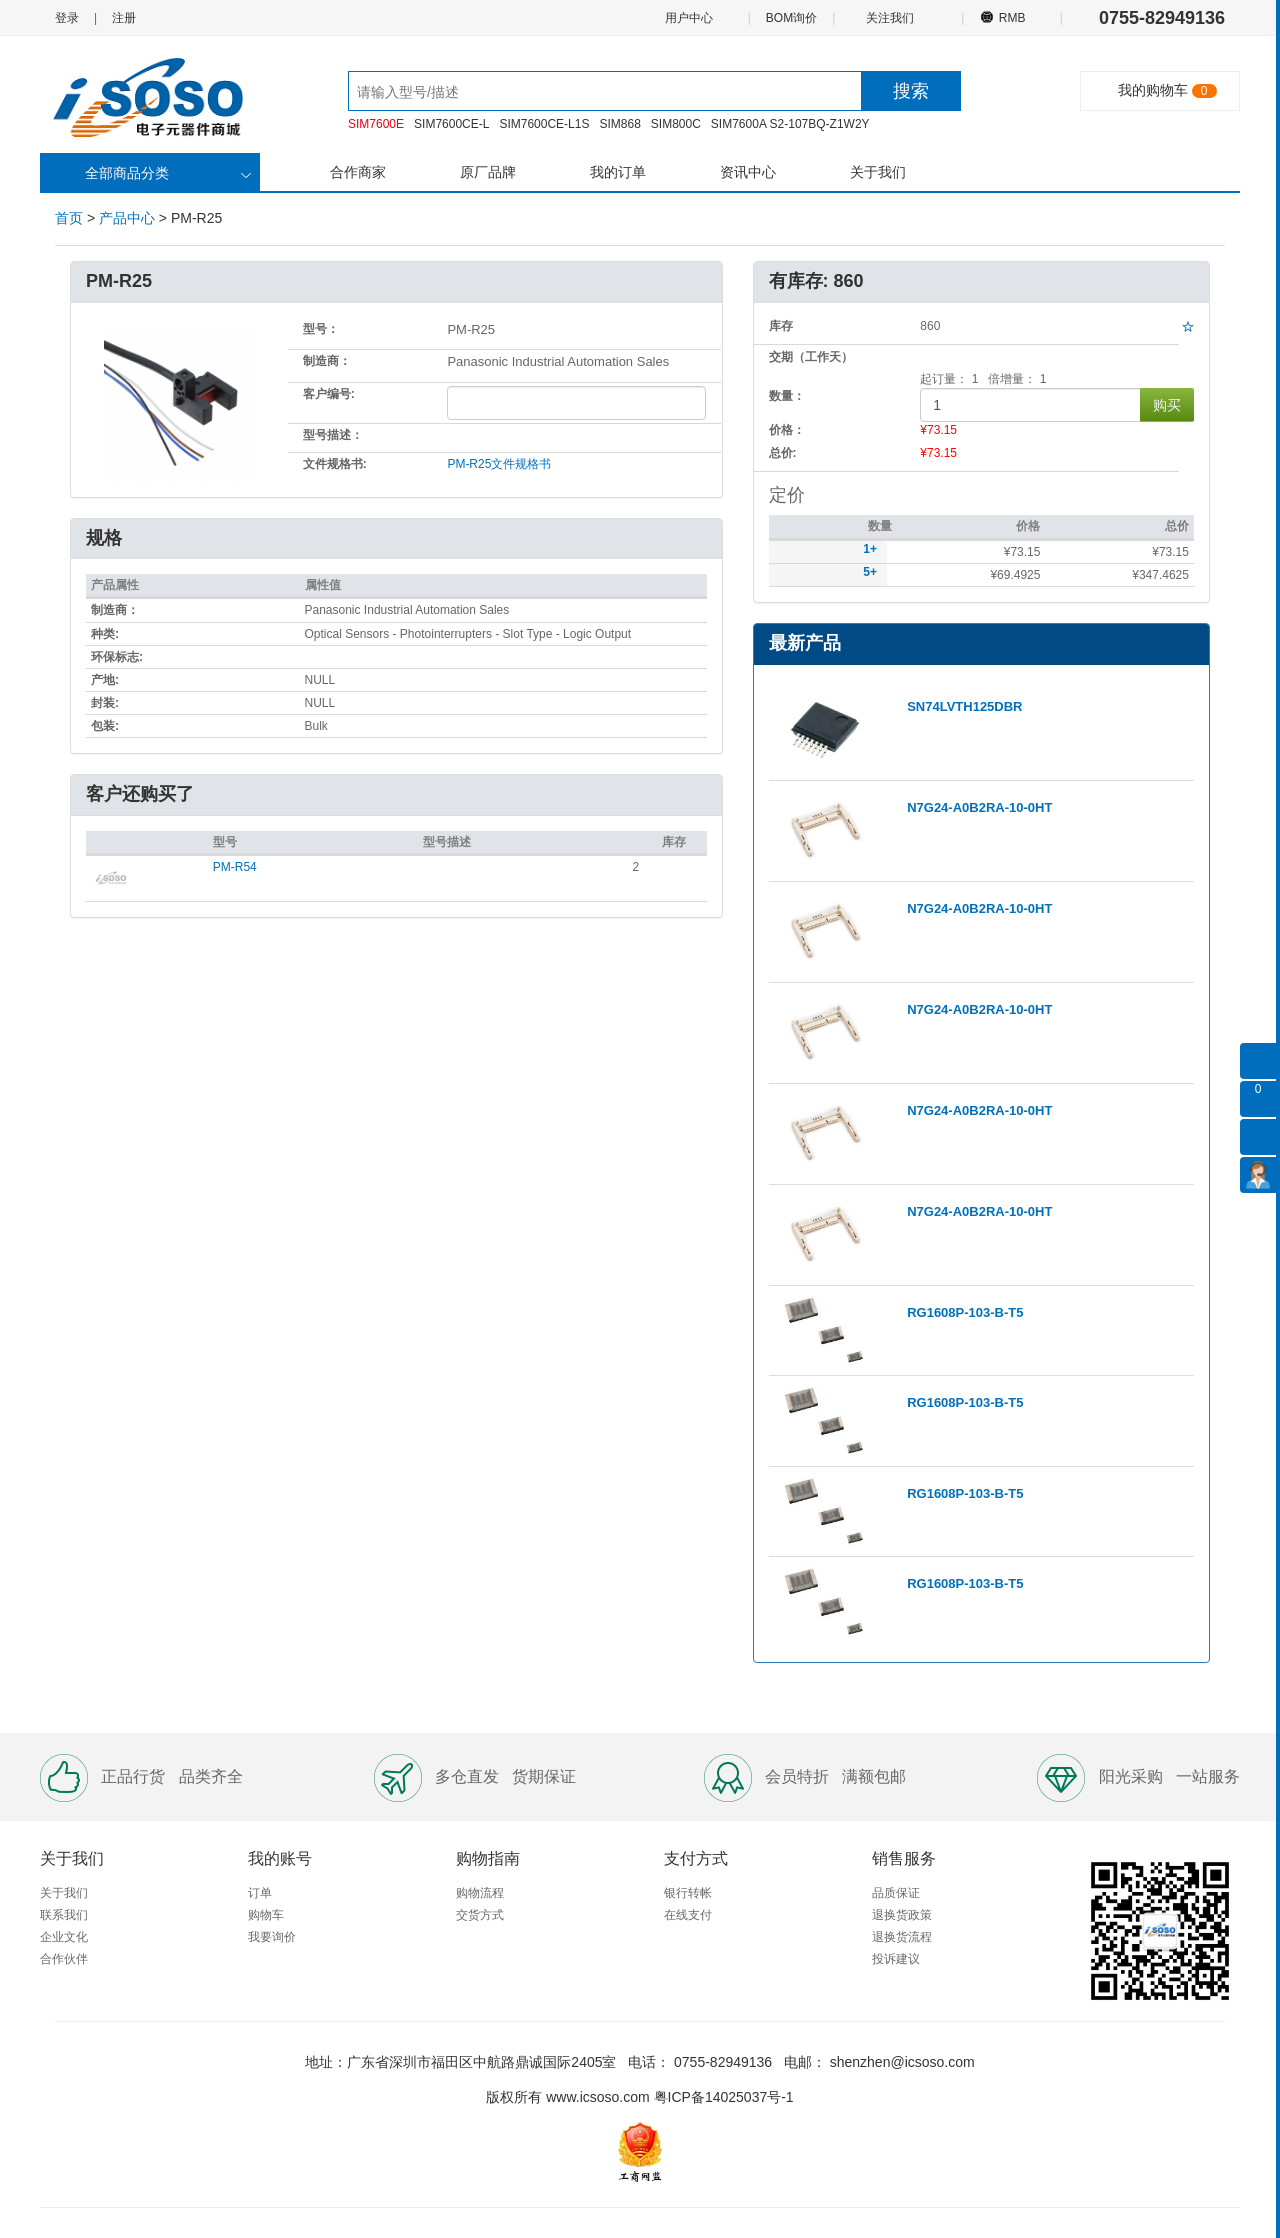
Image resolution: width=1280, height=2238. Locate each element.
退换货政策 (902, 1915)
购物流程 (480, 1893)
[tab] (396, 795)
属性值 (323, 585)
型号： (321, 329)
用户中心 (688, 17)
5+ (870, 572)
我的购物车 (1153, 90)
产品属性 (115, 585)
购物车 (266, 1915)
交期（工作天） (811, 357)
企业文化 (64, 1937)
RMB (1011, 17)
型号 (225, 842)
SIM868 (619, 124)
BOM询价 (791, 18)
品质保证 (896, 1893)
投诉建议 (896, 1959)
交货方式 (480, 1915)
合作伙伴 (64, 1959)
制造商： (327, 361)
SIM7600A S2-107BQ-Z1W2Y (790, 124)
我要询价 (272, 1937)
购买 (1167, 405)
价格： (787, 430)
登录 (67, 18)
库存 (674, 842)
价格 (1028, 526)
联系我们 (64, 1915)
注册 (124, 18)
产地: (105, 680)
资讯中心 (748, 172)
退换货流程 (902, 1937)
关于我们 (878, 172)
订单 (260, 1893)
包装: (105, 726)
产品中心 (127, 218)
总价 (1177, 526)
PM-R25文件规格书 (499, 464)
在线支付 (688, 1915)
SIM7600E (376, 124)
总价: (783, 453)
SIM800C (676, 124)
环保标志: (117, 657)
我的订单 (618, 172)
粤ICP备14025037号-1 (724, 2097)
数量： (787, 396)
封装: (105, 703)
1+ (870, 549)
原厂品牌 (488, 172)
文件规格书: (335, 464)
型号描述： (333, 435)
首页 (69, 218)
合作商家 (358, 172)
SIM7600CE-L (451, 124)
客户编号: (329, 394)
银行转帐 (688, 1893)
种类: (105, 634)
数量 (880, 526)
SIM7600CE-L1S (544, 124)
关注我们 (891, 17)
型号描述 (447, 842)
